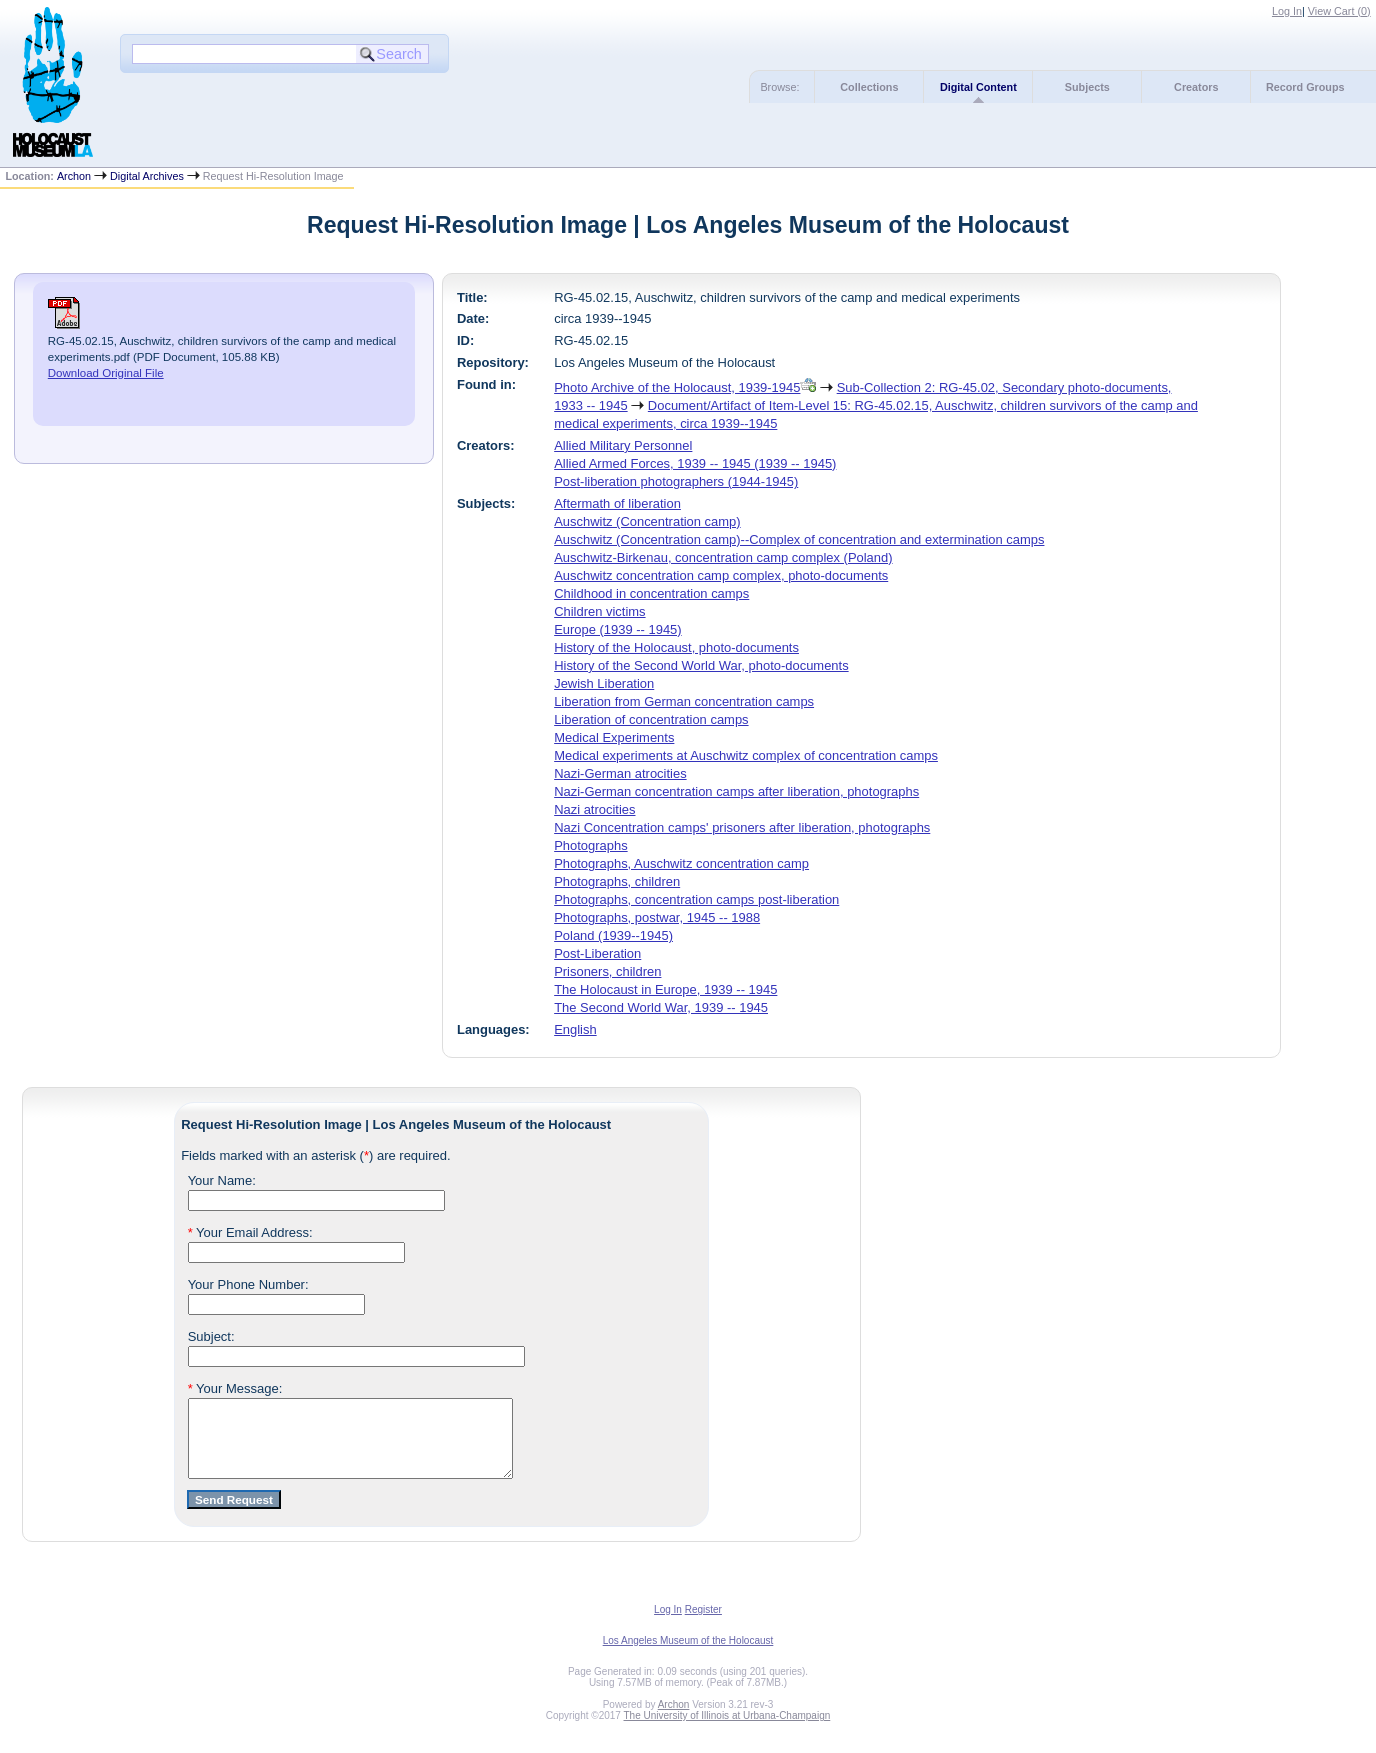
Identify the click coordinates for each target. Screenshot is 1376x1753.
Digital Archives (147, 176)
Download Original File (106, 373)
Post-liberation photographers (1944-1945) (676, 481)
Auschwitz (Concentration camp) (647, 521)
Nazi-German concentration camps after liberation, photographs (736, 791)
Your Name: (222, 1180)
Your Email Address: (250, 1232)
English (575, 1029)
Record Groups (1305, 87)
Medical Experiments (614, 737)
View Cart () (1339, 11)
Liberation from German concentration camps (684, 701)
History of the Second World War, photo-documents (701, 665)
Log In (1287, 11)
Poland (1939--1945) (613, 935)
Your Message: (235, 1388)
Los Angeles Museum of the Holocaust (688, 1655)
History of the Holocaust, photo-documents (676, 647)
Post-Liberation (597, 953)
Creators (1196, 87)
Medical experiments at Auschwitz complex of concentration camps (746, 755)
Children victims (599, 611)
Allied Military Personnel (623, 445)
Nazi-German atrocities (620, 773)
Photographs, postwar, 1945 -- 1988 (657, 917)
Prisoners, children (607, 971)
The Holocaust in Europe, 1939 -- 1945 (665, 989)
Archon (74, 176)
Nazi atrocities (594, 809)
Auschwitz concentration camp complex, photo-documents (721, 575)
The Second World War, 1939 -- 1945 (661, 1007)
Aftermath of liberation (617, 503)
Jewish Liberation (604, 683)
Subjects (1087, 87)
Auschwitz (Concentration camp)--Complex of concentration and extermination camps (799, 539)
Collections (869, 87)
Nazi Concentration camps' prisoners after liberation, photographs (742, 827)
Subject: (211, 1336)
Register (703, 1624)
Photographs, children (617, 881)
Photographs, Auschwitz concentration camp (681, 863)
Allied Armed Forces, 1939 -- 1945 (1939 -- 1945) (695, 463)
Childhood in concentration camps (651, 593)
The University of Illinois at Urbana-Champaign (727, 1730)
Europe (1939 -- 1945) (617, 629)
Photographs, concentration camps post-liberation (696, 899)
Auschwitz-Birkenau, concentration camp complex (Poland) (723, 557)
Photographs (590, 845)
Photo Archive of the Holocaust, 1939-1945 (677, 387)
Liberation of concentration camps (651, 719)
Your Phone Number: (248, 1284)
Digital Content (978, 87)
